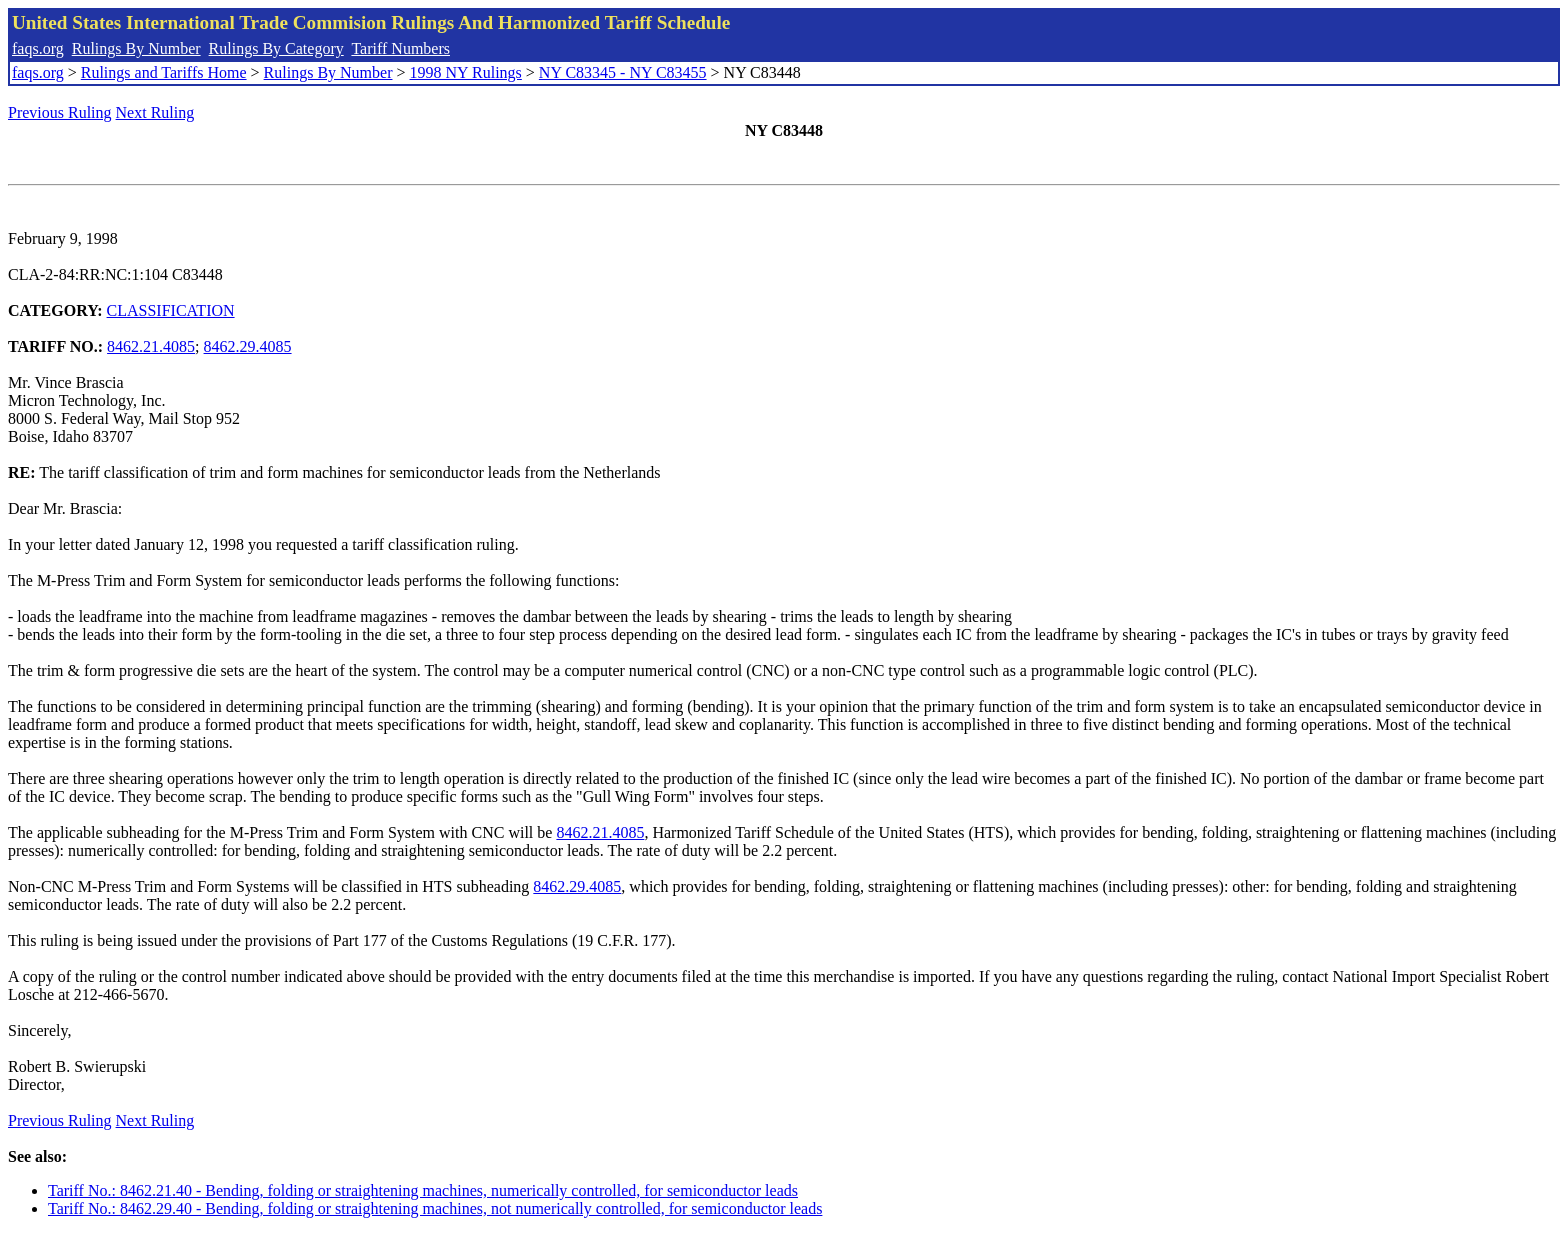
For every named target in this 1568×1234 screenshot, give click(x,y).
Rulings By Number (136, 48)
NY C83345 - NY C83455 (623, 72)
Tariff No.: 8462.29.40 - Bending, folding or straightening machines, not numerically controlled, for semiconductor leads (435, 1208)
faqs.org (38, 48)
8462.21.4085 (151, 346)
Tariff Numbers (400, 48)
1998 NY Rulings (466, 72)
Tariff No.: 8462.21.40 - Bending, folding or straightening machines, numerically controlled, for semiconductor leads (423, 1190)
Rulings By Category (276, 48)
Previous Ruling (60, 112)
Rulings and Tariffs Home (164, 72)
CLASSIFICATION (171, 310)
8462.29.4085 (248, 346)
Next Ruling (155, 112)
